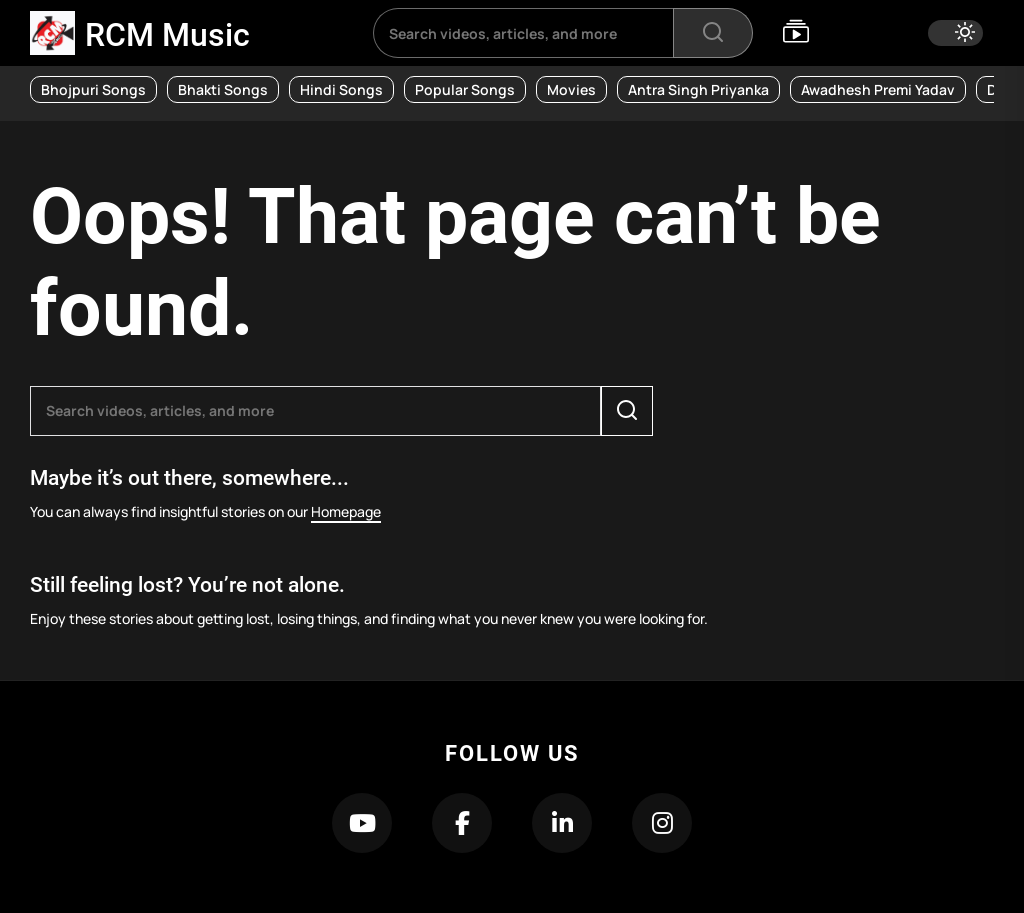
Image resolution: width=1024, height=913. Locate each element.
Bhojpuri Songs (93, 89)
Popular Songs (465, 89)
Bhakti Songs (223, 89)
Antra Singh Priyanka (698, 89)
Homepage (346, 511)
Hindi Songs (341, 89)
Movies (571, 89)
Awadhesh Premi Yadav (878, 89)
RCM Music (167, 35)
